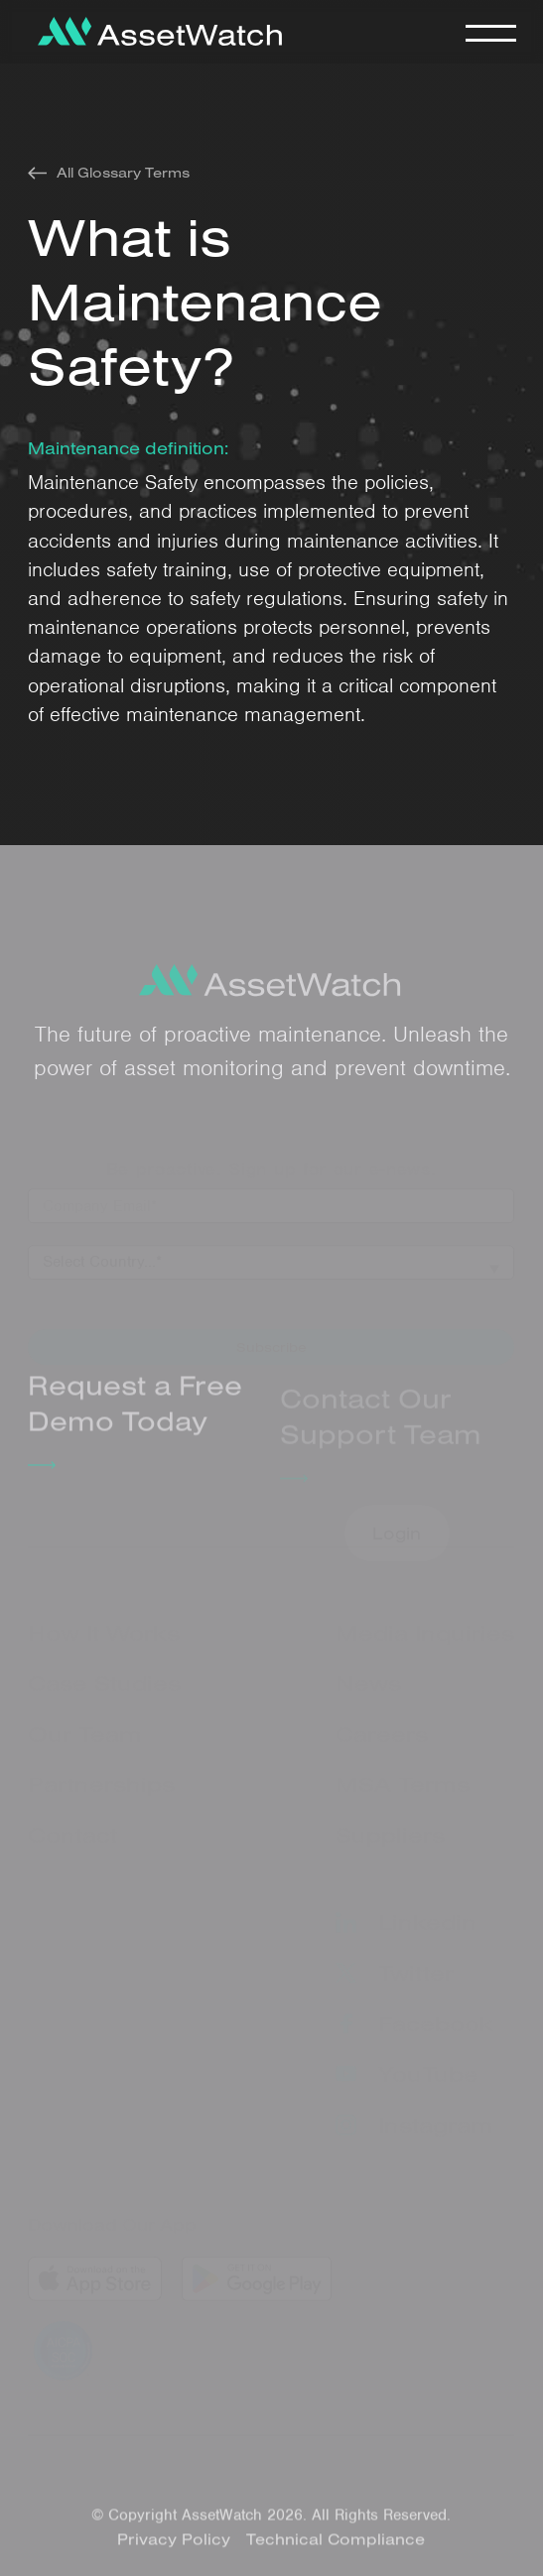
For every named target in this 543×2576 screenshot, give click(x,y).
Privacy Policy (174, 2545)
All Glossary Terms (123, 173)
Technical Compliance (336, 2545)
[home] (155, 31)
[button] (490, 32)
